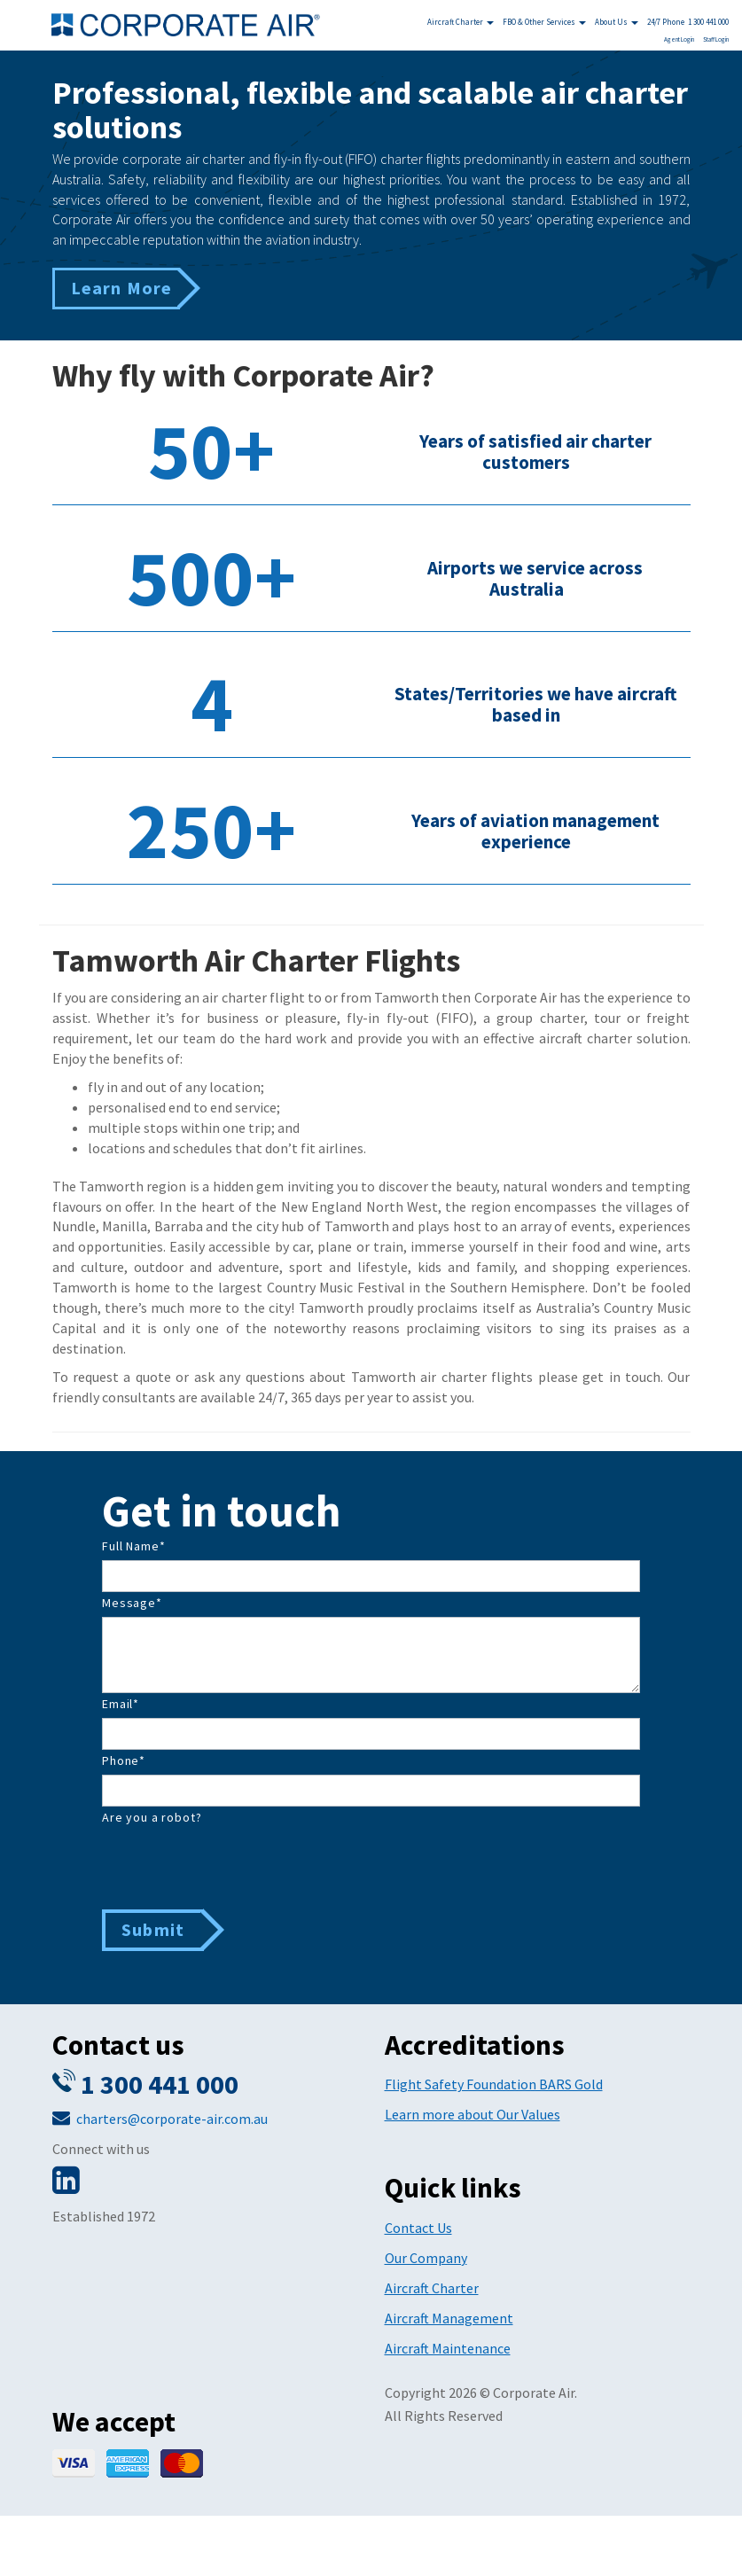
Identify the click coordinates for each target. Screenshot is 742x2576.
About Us (616, 22)
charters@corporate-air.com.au (172, 2118)
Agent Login (679, 39)
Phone (123, 1760)
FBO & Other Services (544, 22)
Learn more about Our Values (472, 2114)
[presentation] (236, 1866)
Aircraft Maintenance (448, 2348)
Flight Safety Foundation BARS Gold (494, 2084)
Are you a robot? (151, 1817)
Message (132, 1603)
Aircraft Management (449, 2318)
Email (120, 1704)
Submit (152, 1929)
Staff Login (716, 39)
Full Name (133, 1546)
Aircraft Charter (460, 22)
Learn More (122, 288)
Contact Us (418, 2227)
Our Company (426, 2258)
